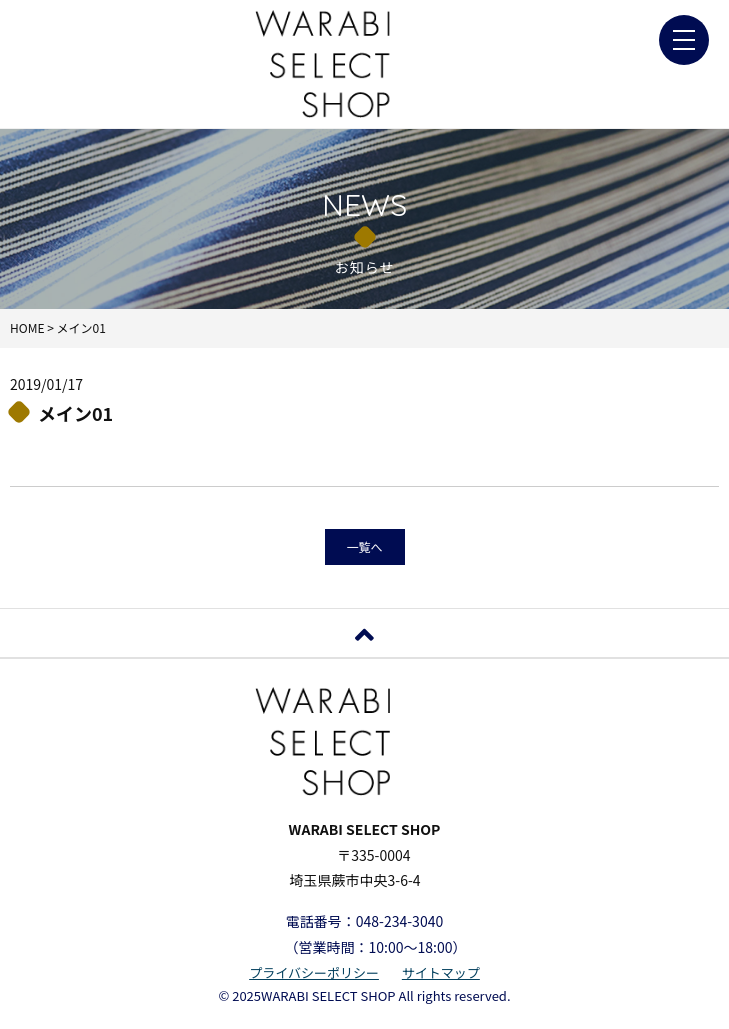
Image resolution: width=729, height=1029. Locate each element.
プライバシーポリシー (314, 972)
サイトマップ (441, 972)
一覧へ (364, 546)
